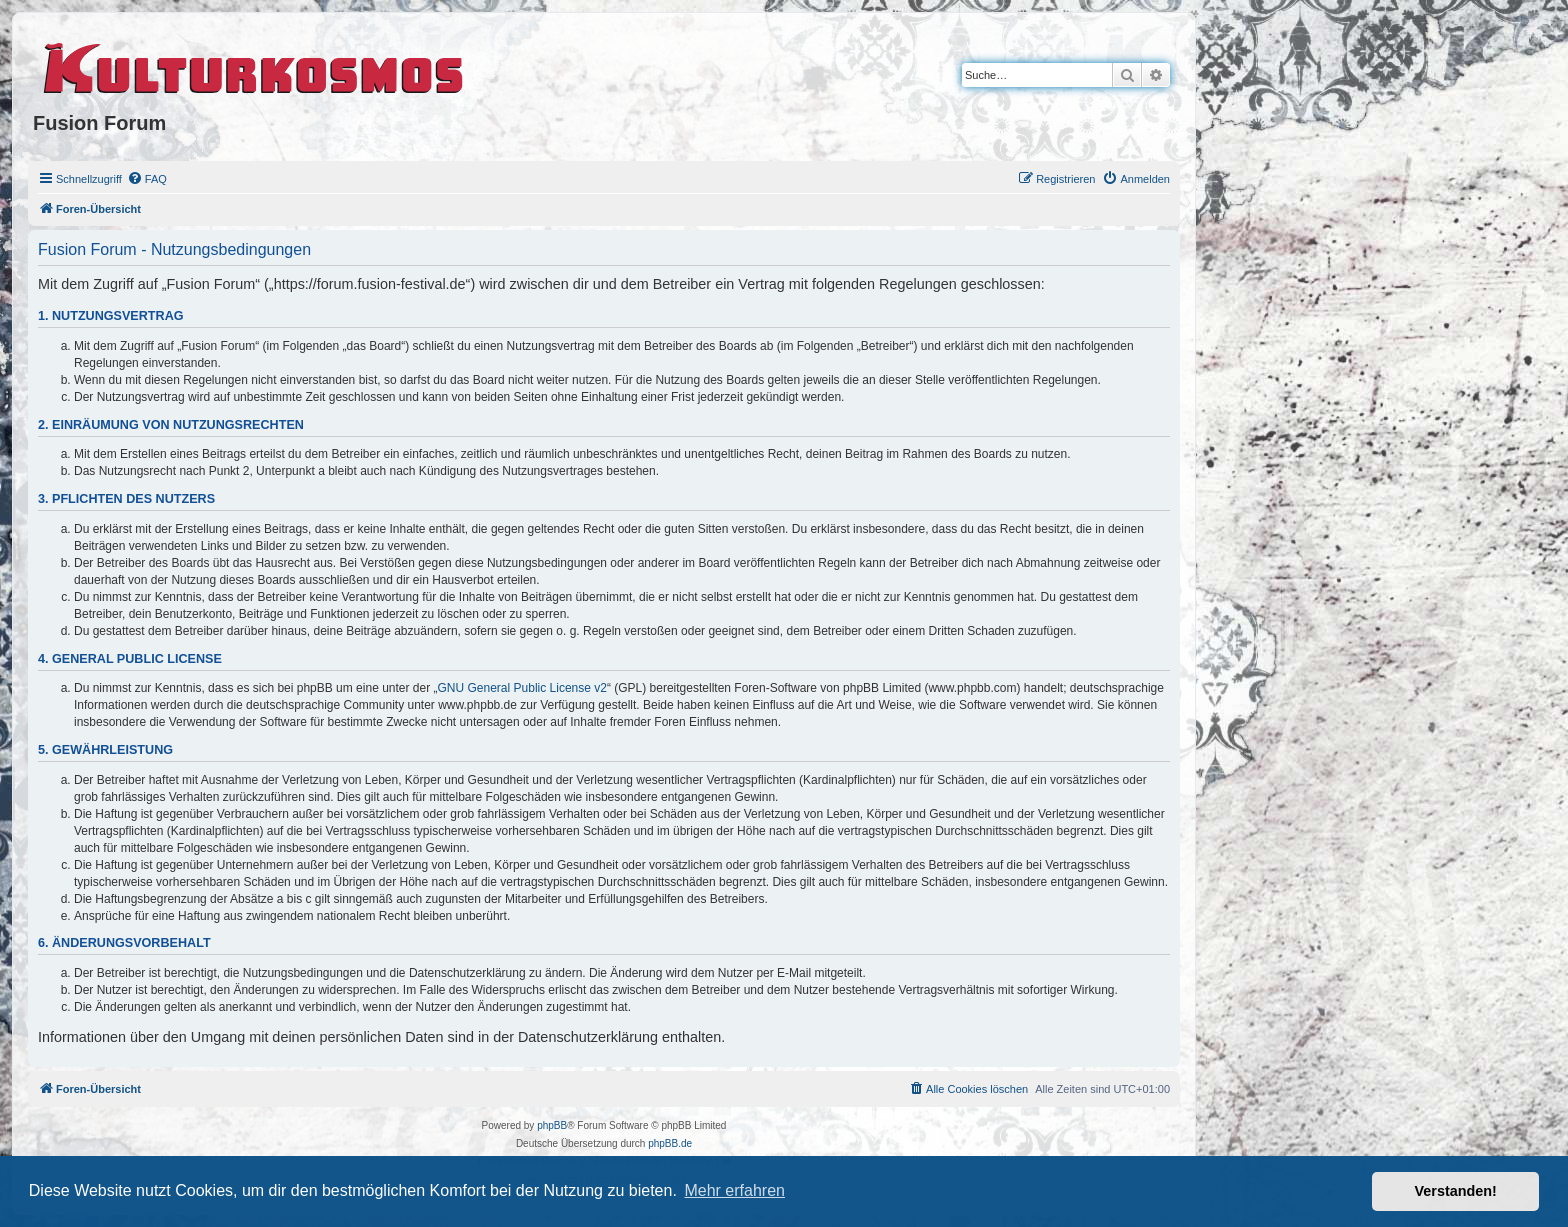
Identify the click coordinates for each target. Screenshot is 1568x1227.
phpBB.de (670, 1143)
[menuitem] (147, 179)
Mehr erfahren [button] (734, 1190)
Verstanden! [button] (1456, 1191)
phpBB (552, 1125)
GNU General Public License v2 (522, 688)
